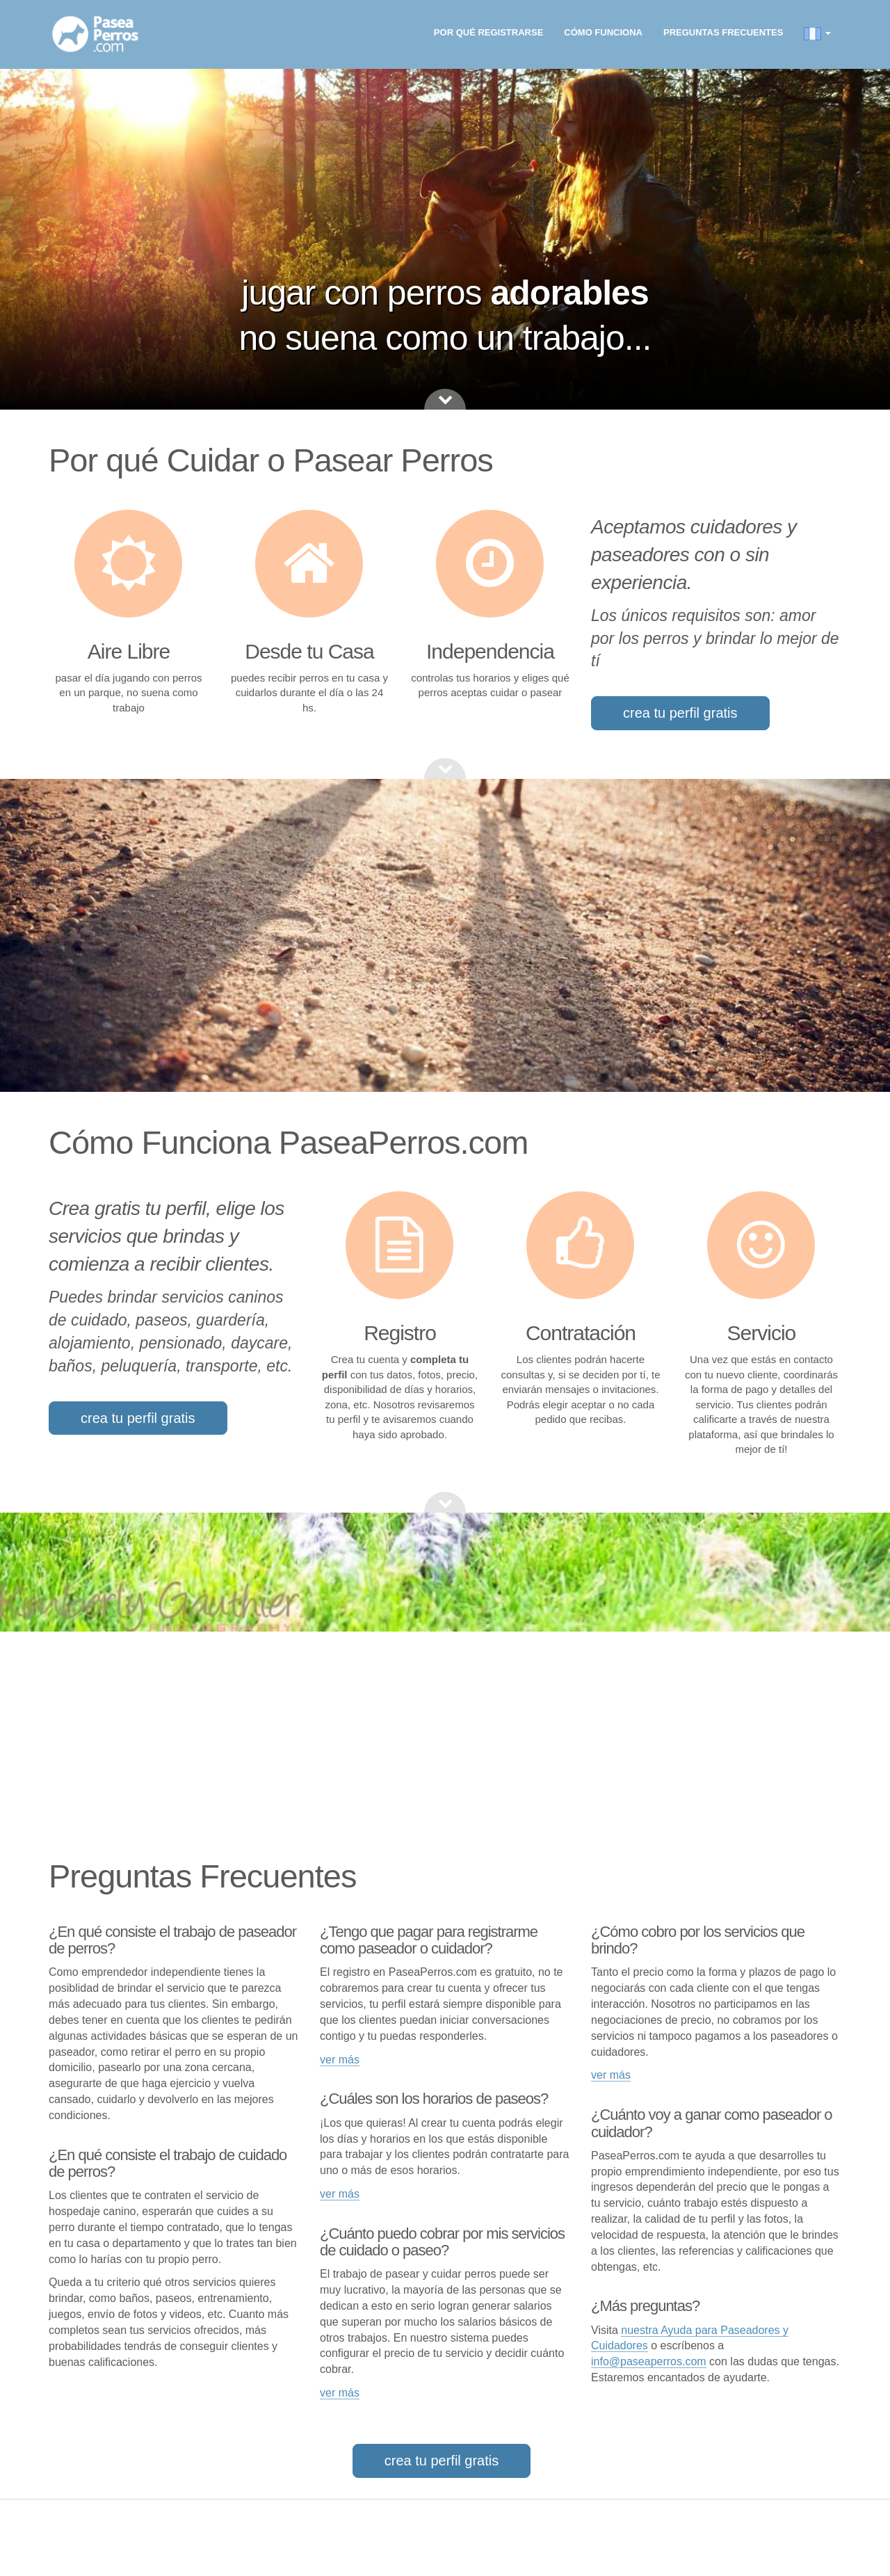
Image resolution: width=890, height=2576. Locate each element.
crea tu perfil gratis (680, 713)
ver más (339, 2060)
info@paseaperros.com (648, 2361)
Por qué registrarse (488, 32)
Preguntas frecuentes (723, 32)
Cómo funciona (603, 32)
